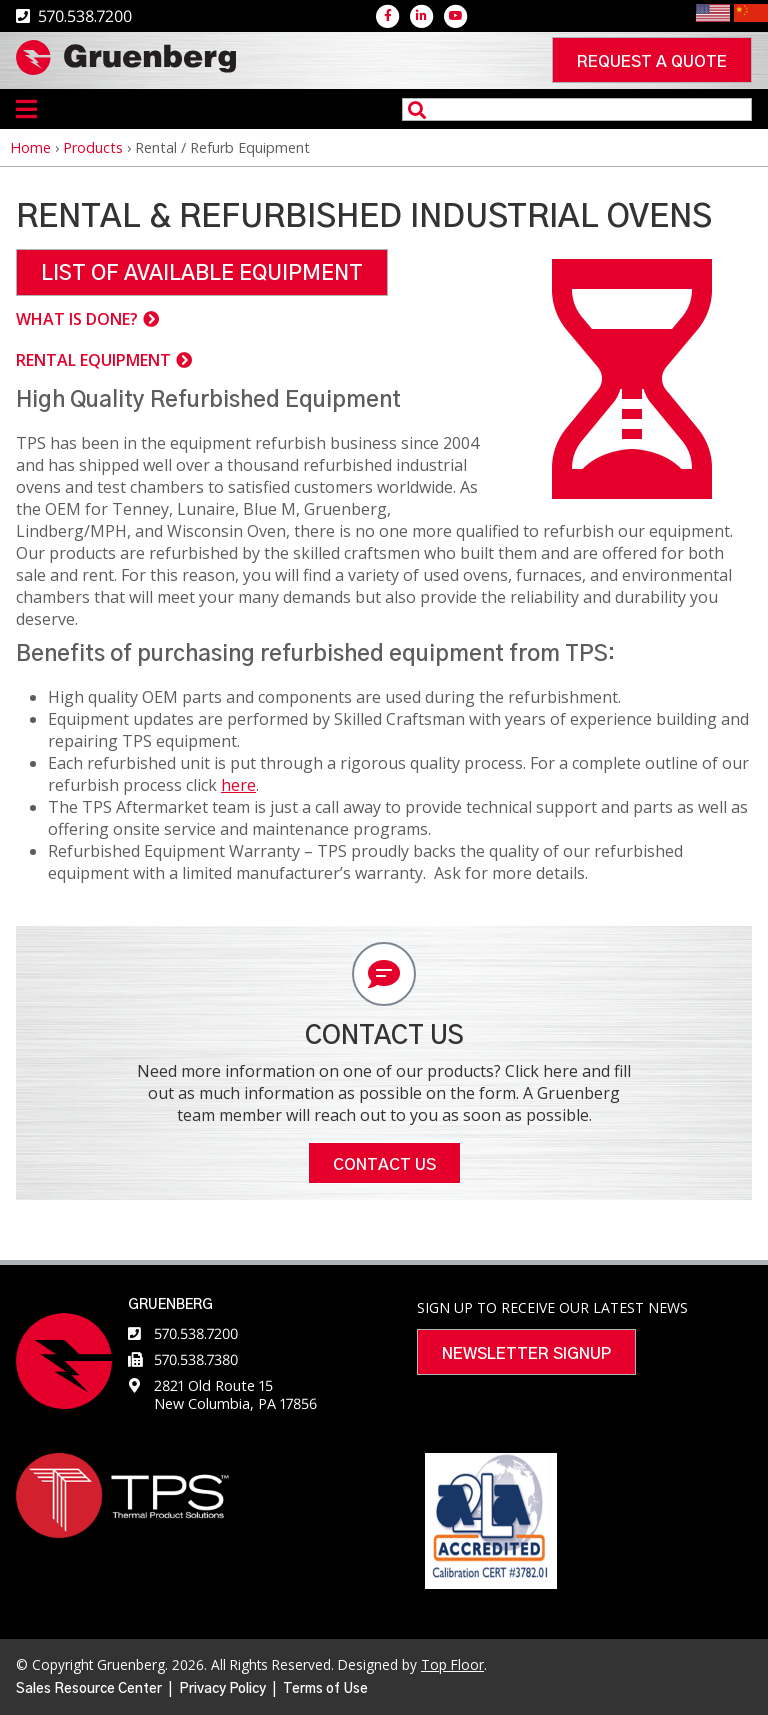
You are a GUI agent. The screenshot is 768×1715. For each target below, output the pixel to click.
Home (30, 147)
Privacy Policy (222, 1689)
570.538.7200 (196, 1333)
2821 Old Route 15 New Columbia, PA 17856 (235, 1394)
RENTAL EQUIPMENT (93, 360)
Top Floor (452, 1664)
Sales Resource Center (89, 1689)
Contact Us (384, 1165)
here (238, 785)
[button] (632, 493)
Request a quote (652, 62)
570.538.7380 (196, 1359)
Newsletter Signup (526, 1354)
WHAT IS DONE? (77, 319)
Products (93, 147)
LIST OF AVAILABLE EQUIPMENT (202, 273)
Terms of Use (325, 1689)
